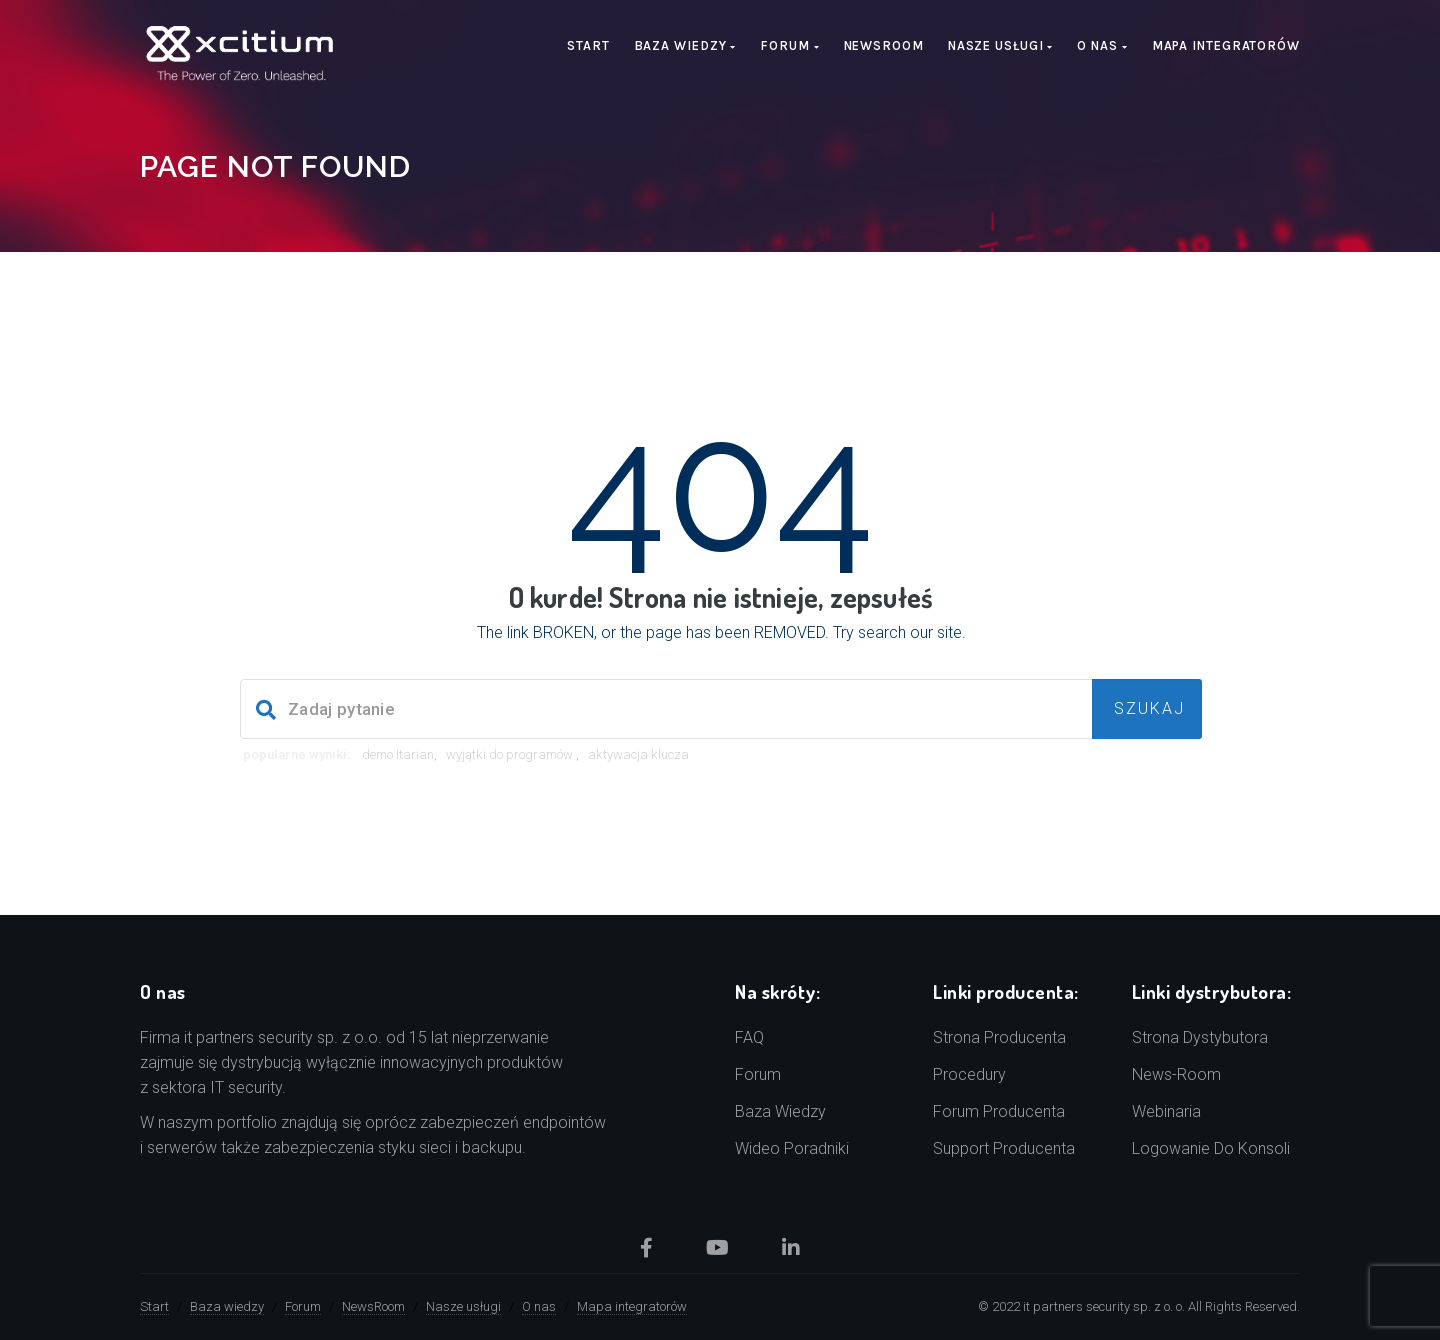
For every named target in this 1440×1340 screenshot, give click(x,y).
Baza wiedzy (685, 45)
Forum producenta (999, 1111)
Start (588, 45)
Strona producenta (999, 1037)
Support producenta (1004, 1148)
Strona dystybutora (1200, 1037)
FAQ (749, 1037)
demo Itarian (398, 754)
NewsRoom (884, 45)
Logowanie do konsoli (1211, 1148)
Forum (789, 45)
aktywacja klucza (638, 754)
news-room (1176, 1074)
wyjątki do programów (511, 754)
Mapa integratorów (1226, 45)
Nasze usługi (1001, 45)
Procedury (969, 1074)
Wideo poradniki (792, 1148)
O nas (1102, 45)
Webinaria (1166, 1111)
